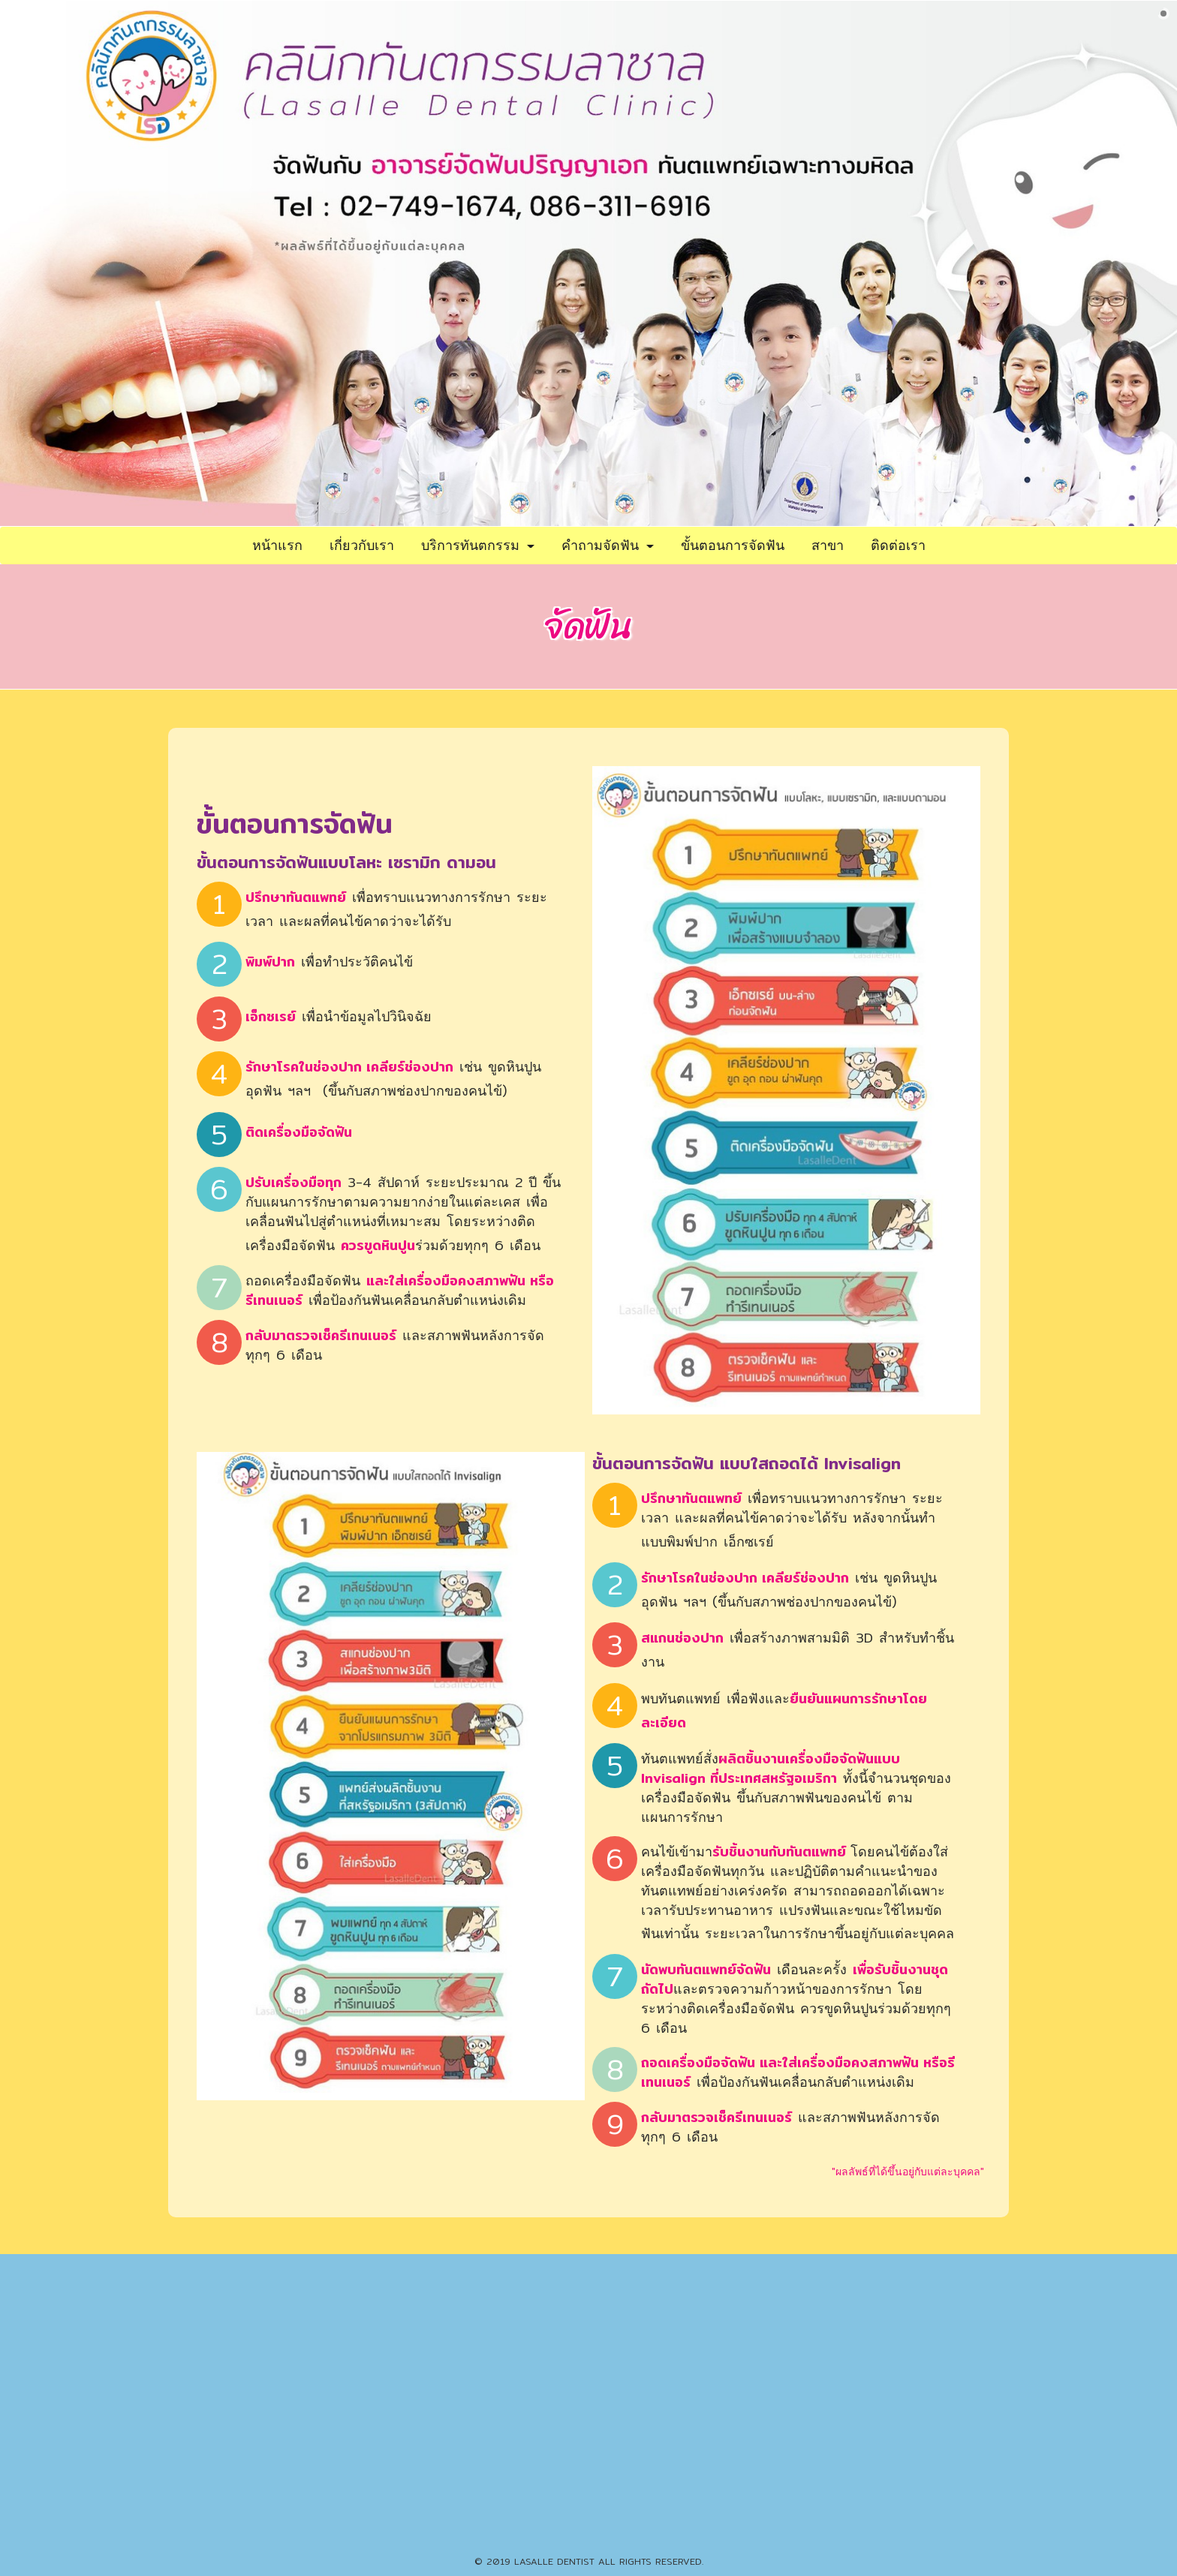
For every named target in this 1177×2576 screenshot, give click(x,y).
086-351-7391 (640, 2531)
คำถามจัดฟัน (607, 545)
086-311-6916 (588, 2380)
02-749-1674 (514, 2380)
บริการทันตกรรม (477, 545)
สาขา (827, 545)
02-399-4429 (562, 2531)
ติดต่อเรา (898, 545)
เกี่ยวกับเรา (362, 545)
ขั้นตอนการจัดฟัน (732, 545)
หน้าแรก (277, 545)
